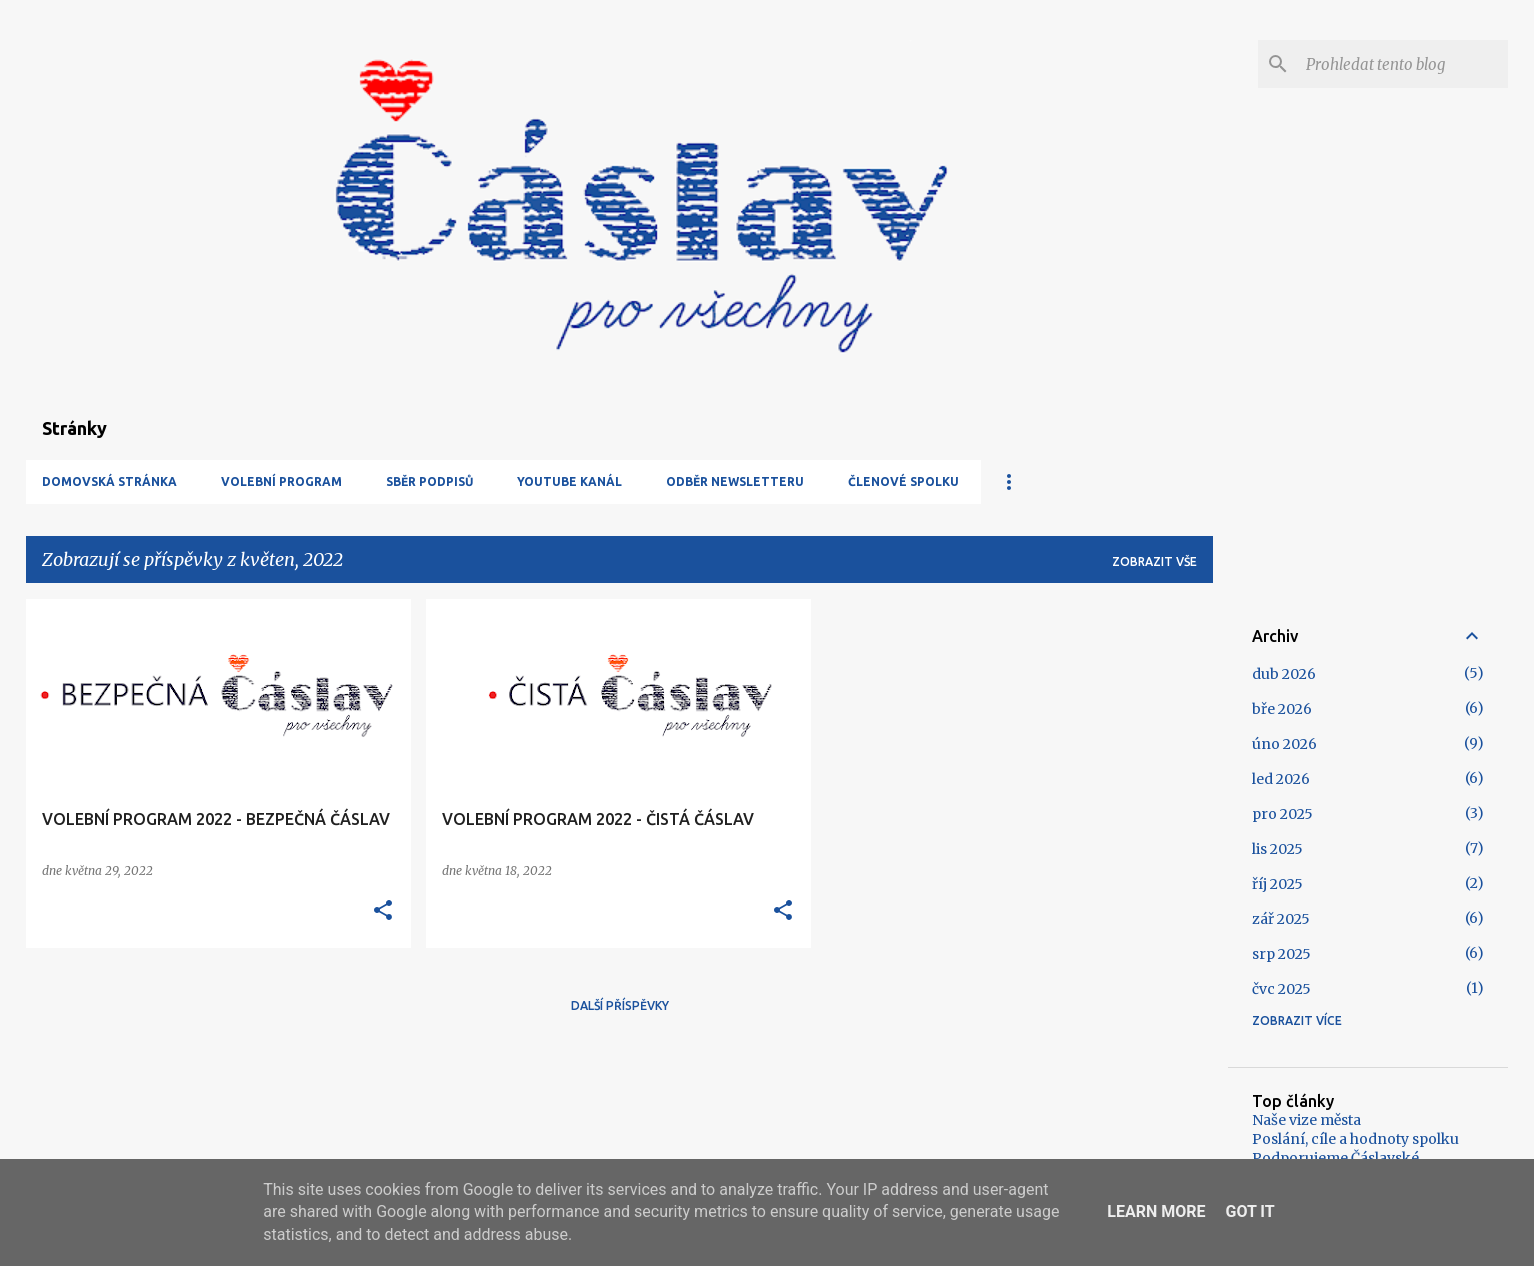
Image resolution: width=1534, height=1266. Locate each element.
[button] (383, 911)
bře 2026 (1282, 709)
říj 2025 (1277, 884)
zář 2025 (1281, 919)
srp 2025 (1281, 954)
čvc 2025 (1281, 989)
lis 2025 (1277, 849)
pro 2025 (1282, 814)
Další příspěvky (620, 1005)
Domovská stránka (109, 481)
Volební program (281, 481)
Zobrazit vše (1154, 561)
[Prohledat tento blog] (1403, 64)
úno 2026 (1284, 744)
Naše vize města (1306, 1120)
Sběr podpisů (429, 481)
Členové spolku (903, 481)
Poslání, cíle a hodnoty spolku (1355, 1139)
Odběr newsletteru (735, 481)
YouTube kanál (569, 481)
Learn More (1156, 1211)
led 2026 (1281, 779)
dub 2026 (1284, 674)
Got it (1249, 1211)
